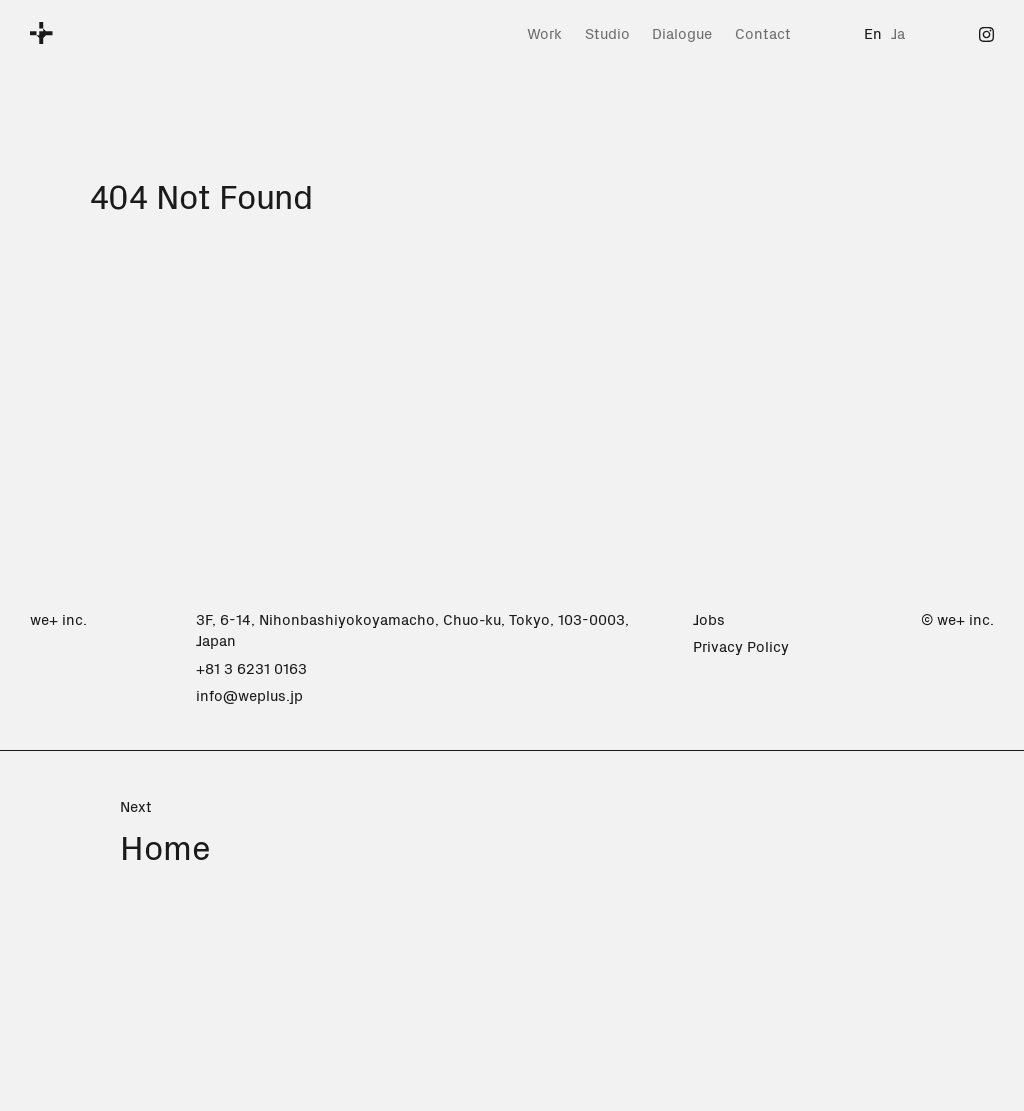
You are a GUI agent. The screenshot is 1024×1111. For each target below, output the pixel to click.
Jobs (709, 618)
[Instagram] (986, 32)
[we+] (41, 33)
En (873, 32)
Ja (898, 32)
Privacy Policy (741, 645)
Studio (607, 32)
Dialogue (682, 32)
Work (544, 32)
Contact (763, 32)
